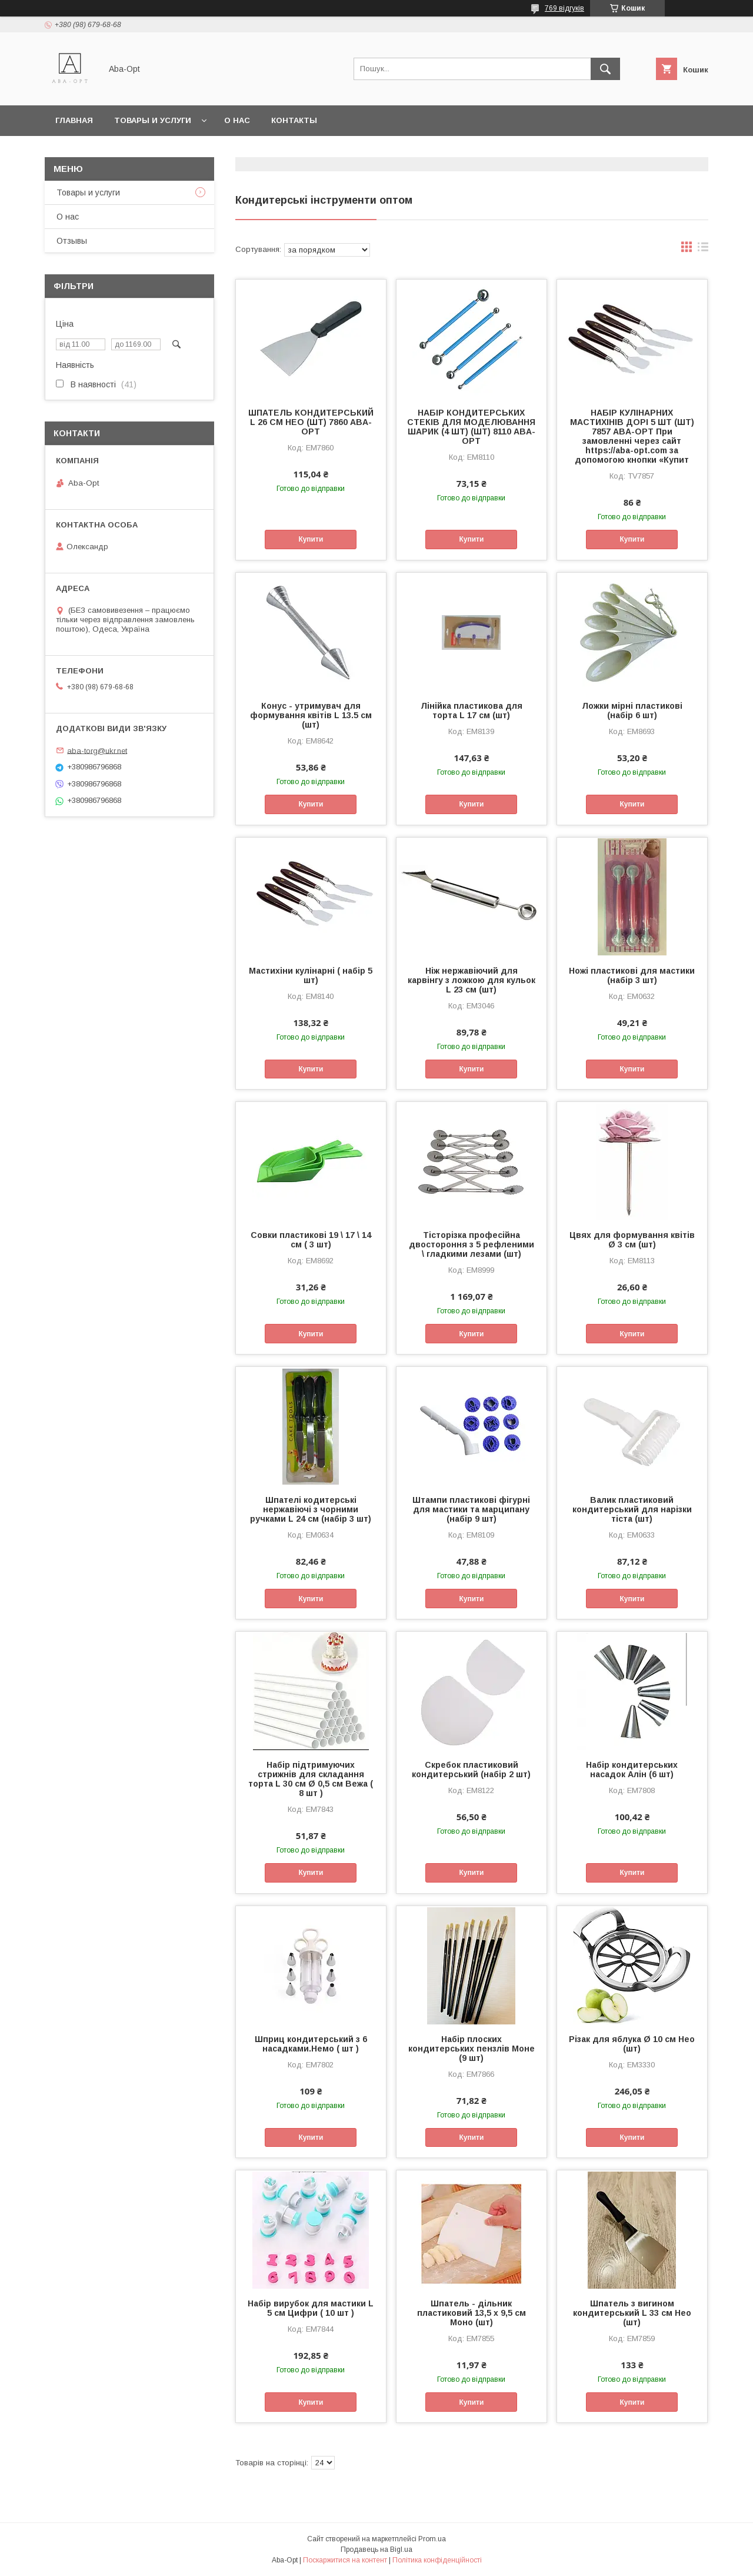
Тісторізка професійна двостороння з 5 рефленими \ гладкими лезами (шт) (471, 1244)
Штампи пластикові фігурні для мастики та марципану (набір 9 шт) (471, 1509)
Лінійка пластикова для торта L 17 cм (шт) (471, 710)
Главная (74, 120)
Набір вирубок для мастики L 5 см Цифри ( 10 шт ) (311, 2308)
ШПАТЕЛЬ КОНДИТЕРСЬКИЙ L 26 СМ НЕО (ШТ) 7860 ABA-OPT (311, 422)
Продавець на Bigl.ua (376, 2549)
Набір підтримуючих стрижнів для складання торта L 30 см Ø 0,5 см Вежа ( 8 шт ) (310, 1779)
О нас (237, 120)
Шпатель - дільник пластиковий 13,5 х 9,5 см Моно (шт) (471, 2313)
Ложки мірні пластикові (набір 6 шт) (632, 710)
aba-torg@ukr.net (97, 750)
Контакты (294, 120)
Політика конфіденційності (437, 2560)
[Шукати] (605, 69)
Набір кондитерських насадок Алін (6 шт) (632, 1769)
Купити (310, 539)
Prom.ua (432, 2539)
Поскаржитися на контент (345, 2560)
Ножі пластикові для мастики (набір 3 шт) (632, 975)
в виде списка (703, 249)
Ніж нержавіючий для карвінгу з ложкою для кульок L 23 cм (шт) (471, 980)
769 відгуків (564, 8)
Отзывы (71, 240)
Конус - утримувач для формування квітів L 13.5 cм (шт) (311, 715)
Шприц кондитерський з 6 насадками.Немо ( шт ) (311, 2043)
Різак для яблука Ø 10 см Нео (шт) (632, 2043)
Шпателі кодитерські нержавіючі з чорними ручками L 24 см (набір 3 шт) (310, 1509)
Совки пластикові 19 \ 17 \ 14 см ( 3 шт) (311, 1239)
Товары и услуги (152, 120)
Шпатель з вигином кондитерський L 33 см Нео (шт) (632, 2313)
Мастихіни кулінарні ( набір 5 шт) (310, 975)
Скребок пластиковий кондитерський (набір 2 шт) (471, 1769)
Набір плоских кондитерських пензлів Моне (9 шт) (471, 2048)
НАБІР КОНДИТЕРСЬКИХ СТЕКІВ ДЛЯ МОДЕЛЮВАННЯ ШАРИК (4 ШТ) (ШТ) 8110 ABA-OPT (471, 427)
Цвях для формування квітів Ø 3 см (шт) (632, 1239)
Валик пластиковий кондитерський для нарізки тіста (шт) (632, 1509)
